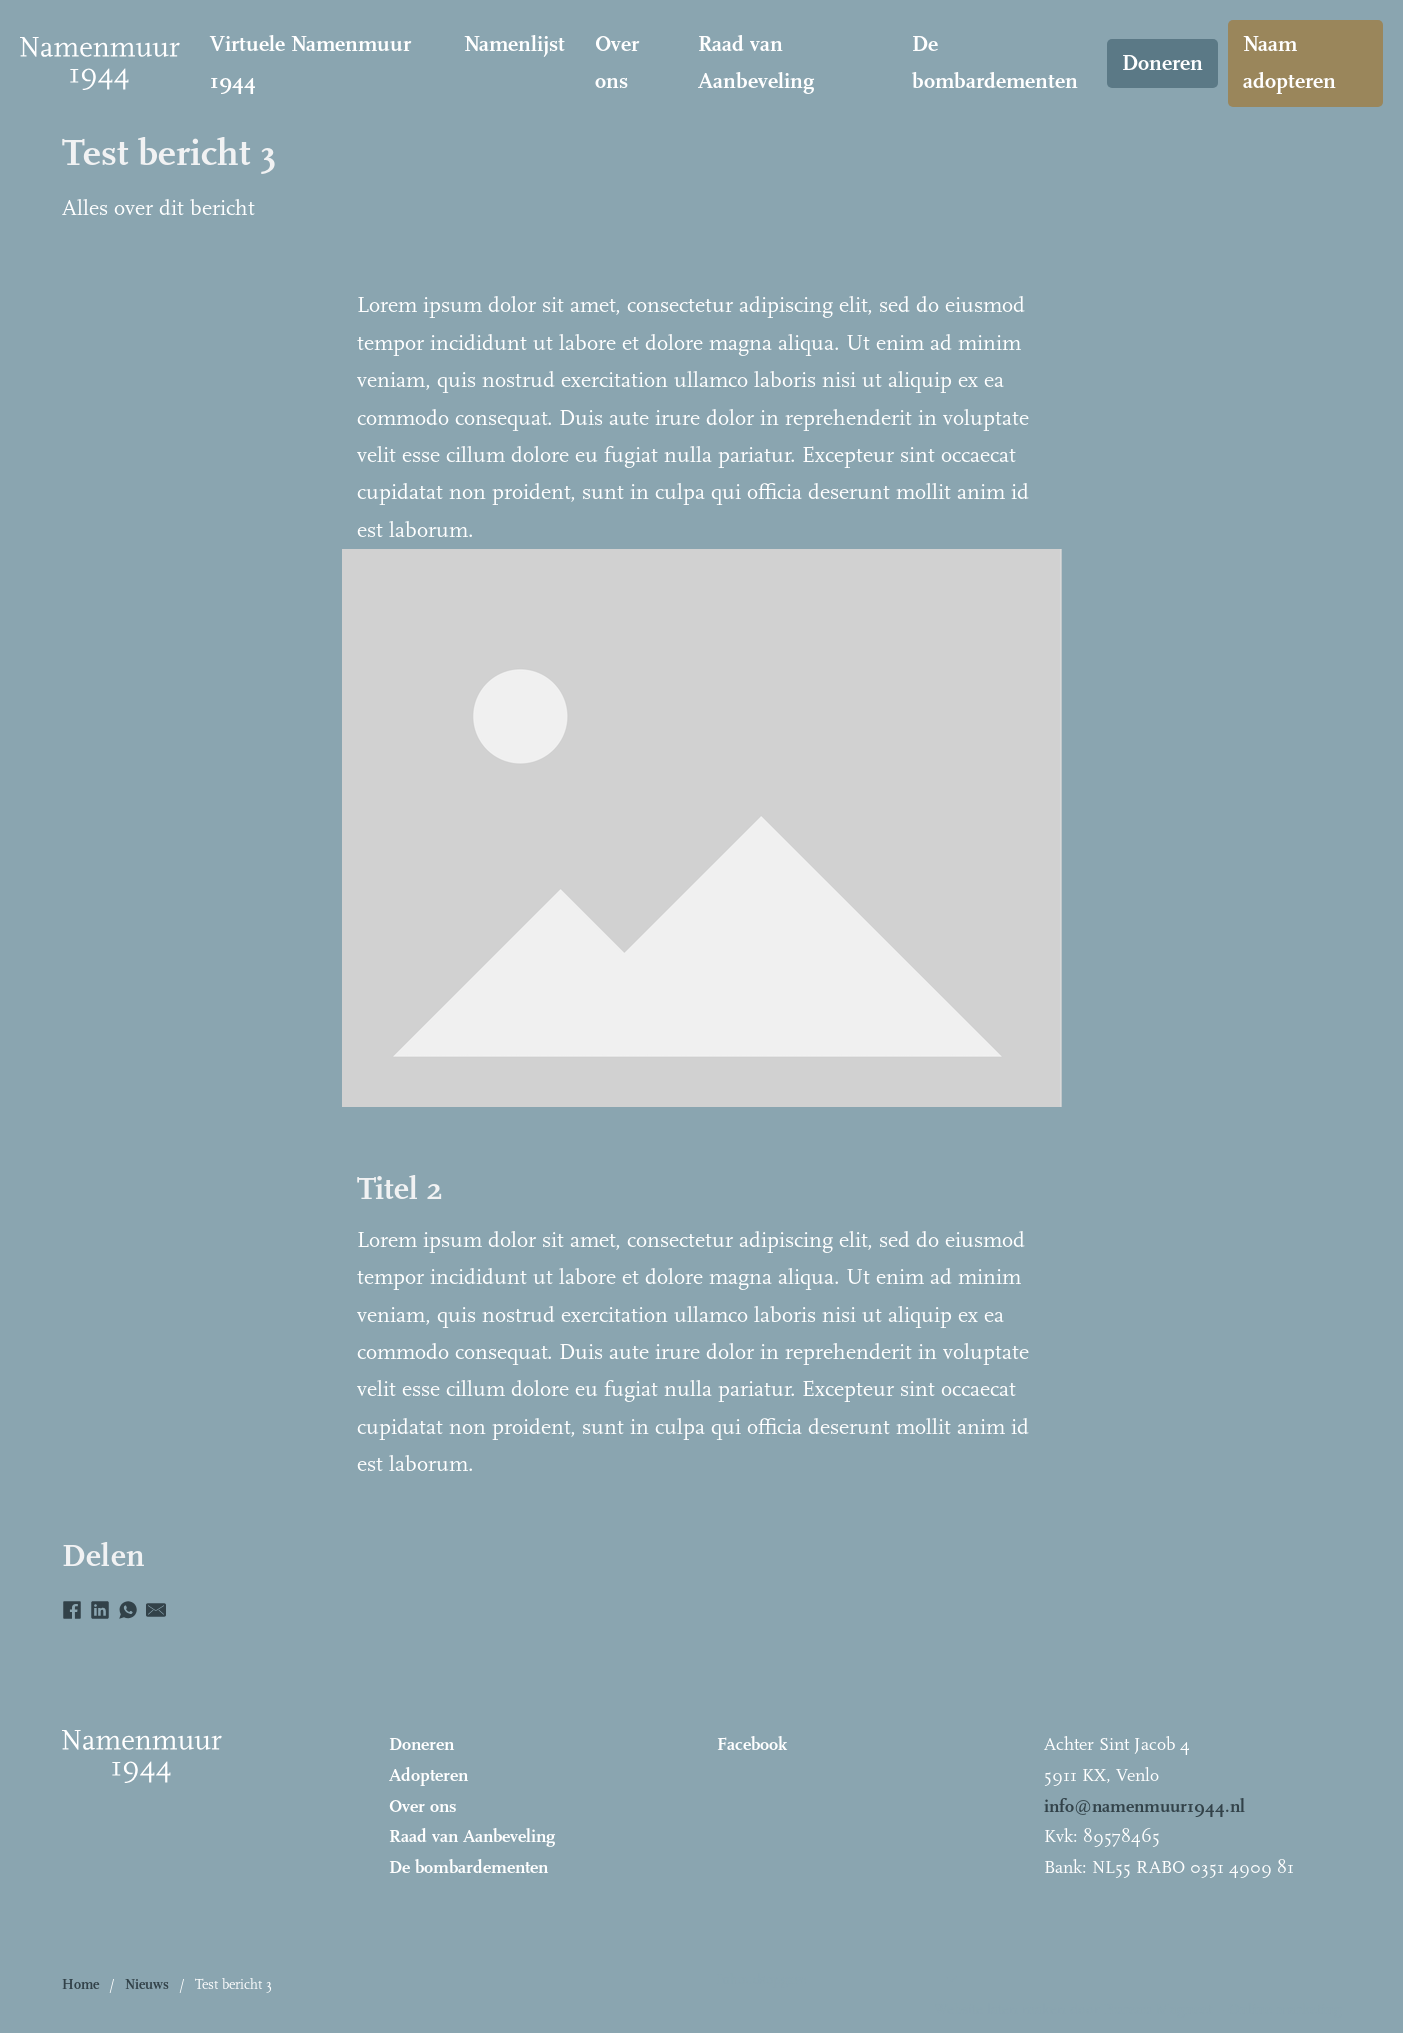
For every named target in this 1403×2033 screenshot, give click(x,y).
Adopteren (428, 1775)
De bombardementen (995, 62)
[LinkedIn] (100, 1610)
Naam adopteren (1289, 62)
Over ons (617, 62)
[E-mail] (156, 1610)
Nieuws (147, 1984)
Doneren (1162, 63)
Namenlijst (514, 44)
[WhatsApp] (128, 1610)
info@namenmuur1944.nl (1144, 1806)
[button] (837, 1985)
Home (80, 1984)
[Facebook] (72, 1610)
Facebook (752, 1744)
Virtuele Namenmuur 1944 (310, 62)
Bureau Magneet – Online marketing (1223, 2009)
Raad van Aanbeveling (756, 62)
